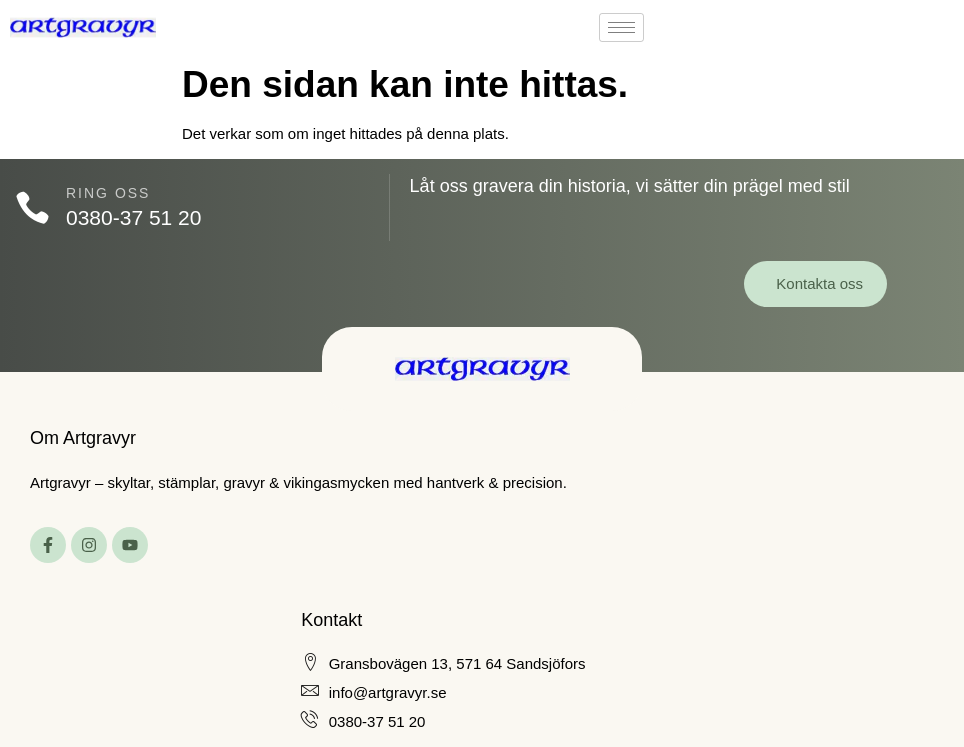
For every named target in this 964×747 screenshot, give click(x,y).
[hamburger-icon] (621, 27)
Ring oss (108, 193)
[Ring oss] (32, 207)
